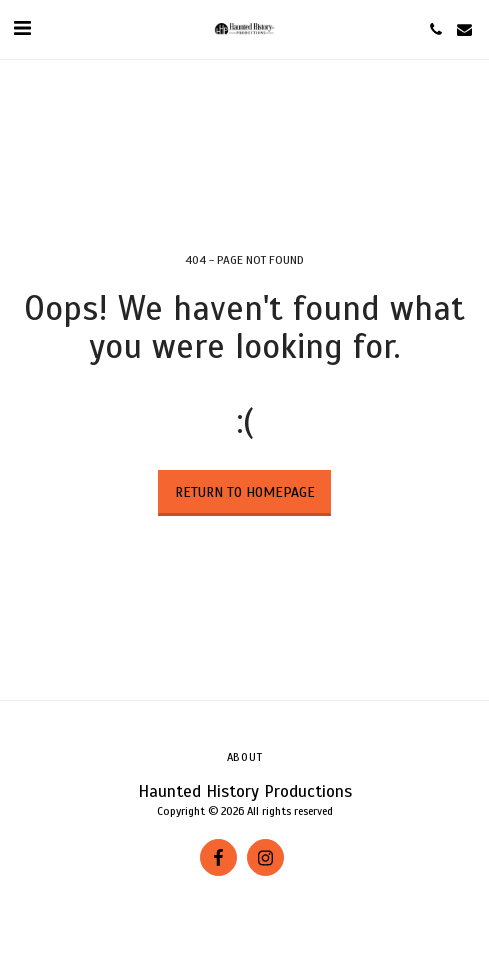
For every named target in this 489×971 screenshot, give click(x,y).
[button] (22, 28)
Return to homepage (245, 492)
